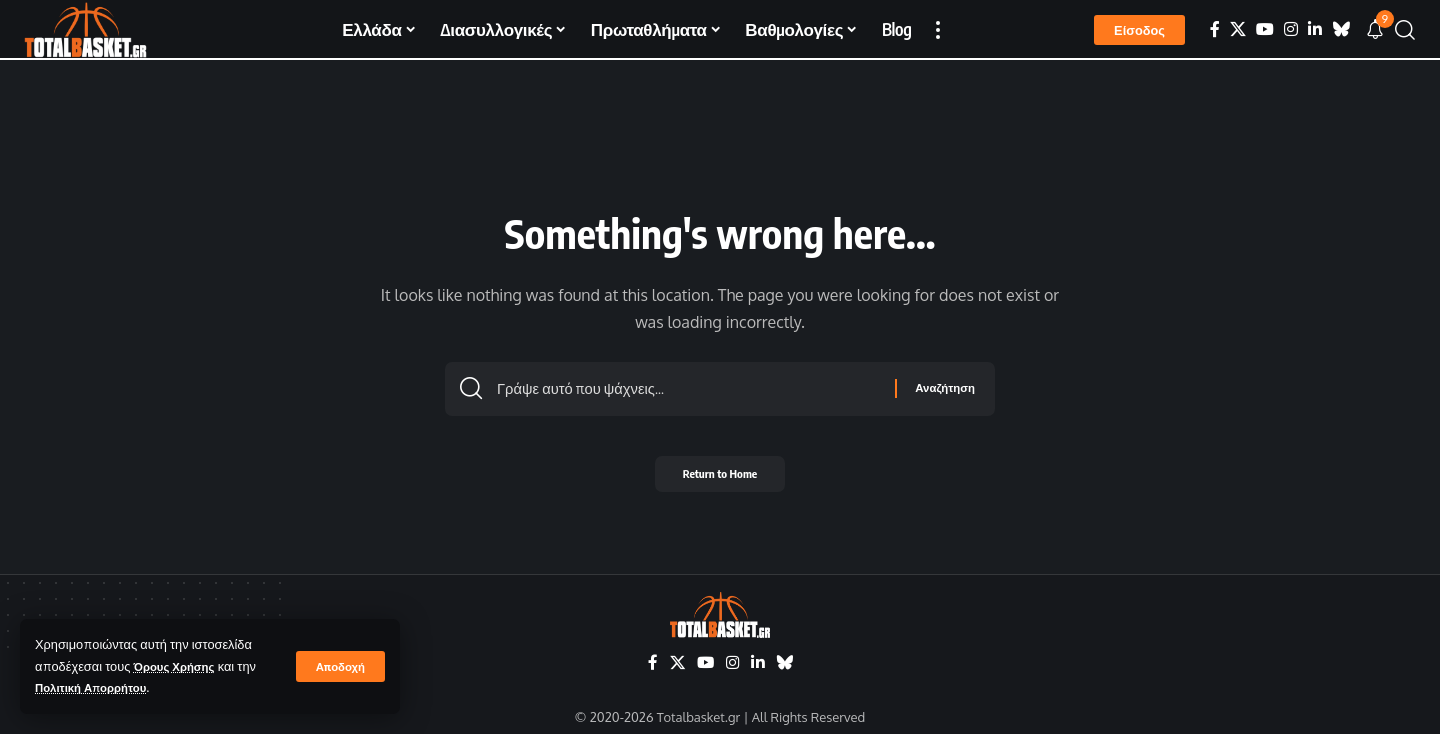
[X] (1238, 29)
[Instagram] (1291, 29)
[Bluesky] (1341, 29)
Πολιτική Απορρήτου (98, 687)
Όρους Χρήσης (179, 666)
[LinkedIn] (1315, 29)
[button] (339, 666)
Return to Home (720, 479)
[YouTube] (1265, 29)
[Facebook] (1215, 29)
